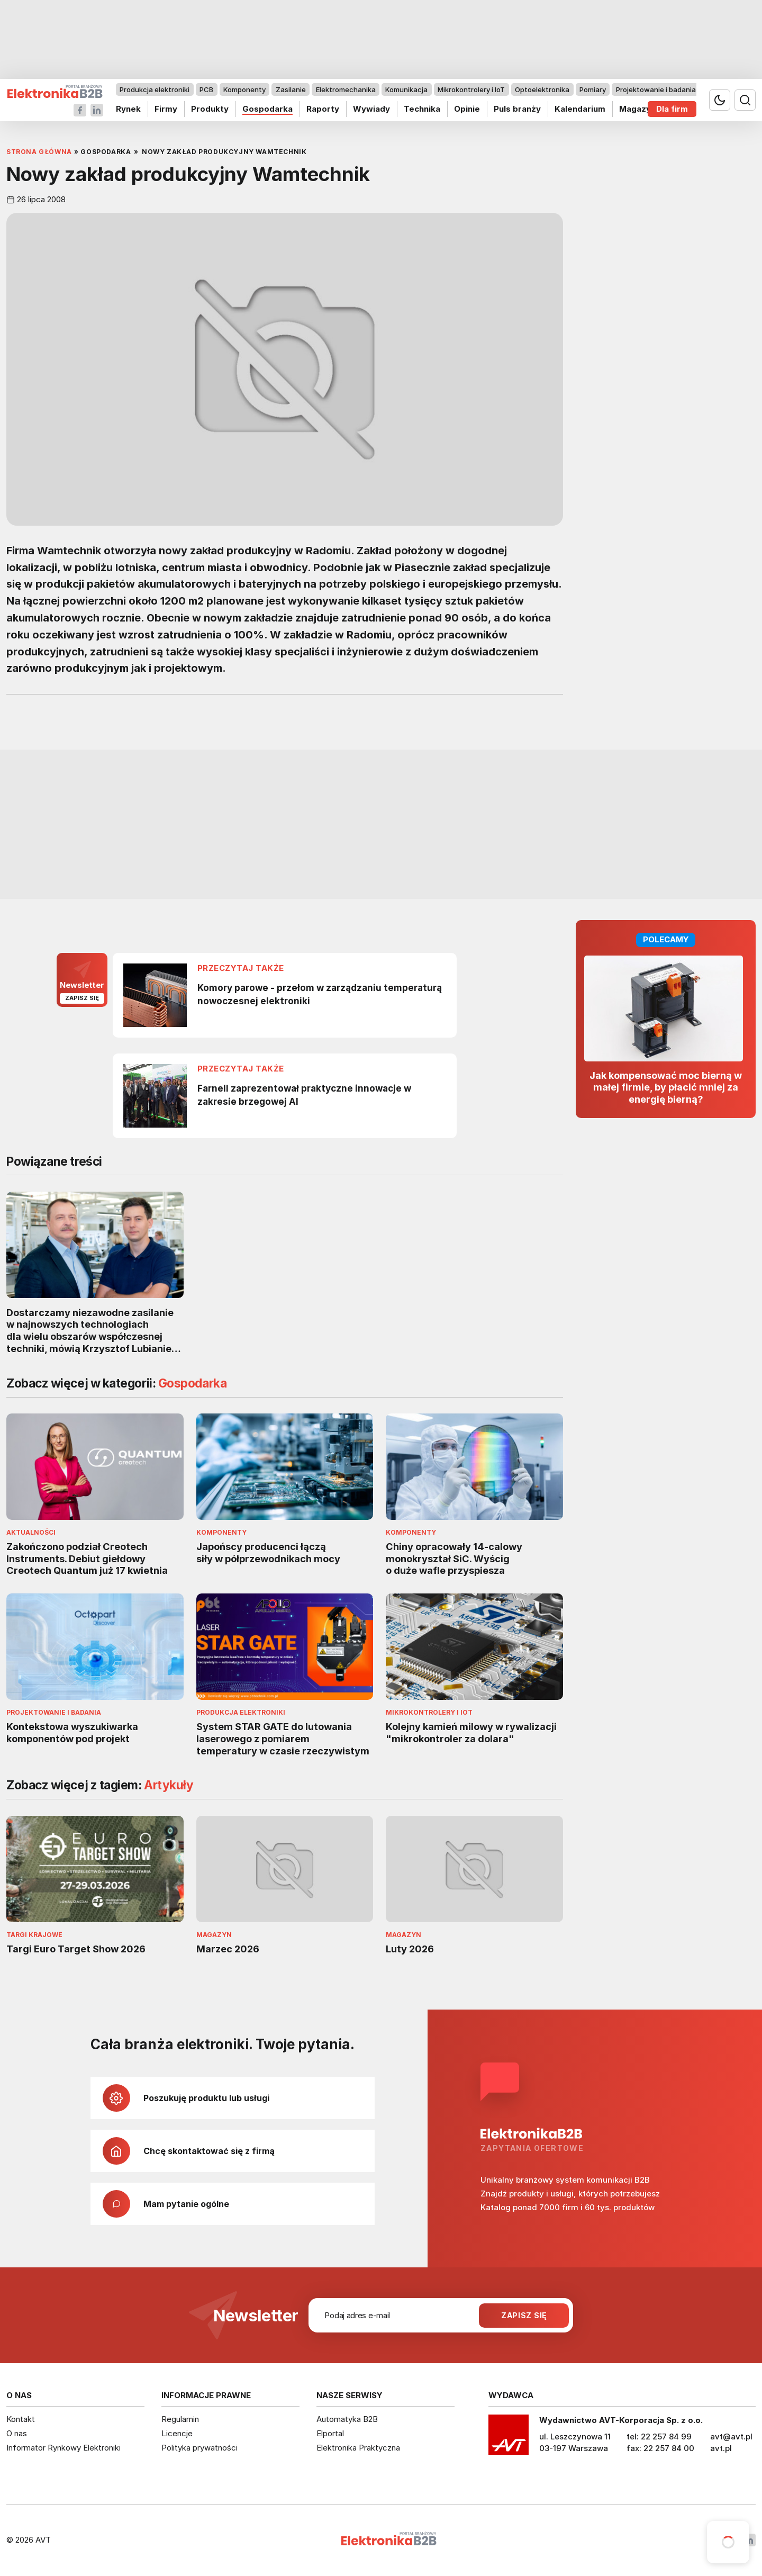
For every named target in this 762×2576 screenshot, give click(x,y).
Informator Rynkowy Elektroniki (63, 2448)
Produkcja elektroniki (154, 89)
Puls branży (517, 109)
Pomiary (592, 89)
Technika (422, 109)
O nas (16, 2433)
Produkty (210, 109)
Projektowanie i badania (656, 89)
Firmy (166, 109)
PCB (206, 89)
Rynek (128, 109)
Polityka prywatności (199, 2448)
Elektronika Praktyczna (358, 2448)
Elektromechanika (346, 89)
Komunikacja (406, 89)
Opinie (467, 109)
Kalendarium (580, 109)
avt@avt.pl (731, 2436)
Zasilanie (291, 89)
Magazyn (637, 109)
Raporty (322, 109)
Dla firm (672, 109)
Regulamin (180, 2419)
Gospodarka (267, 109)
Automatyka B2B (347, 2419)
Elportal (330, 2433)
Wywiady (371, 109)
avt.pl (721, 2448)
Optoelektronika (542, 89)
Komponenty (244, 89)
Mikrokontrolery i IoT (471, 89)
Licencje (177, 2433)
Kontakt (20, 2419)
